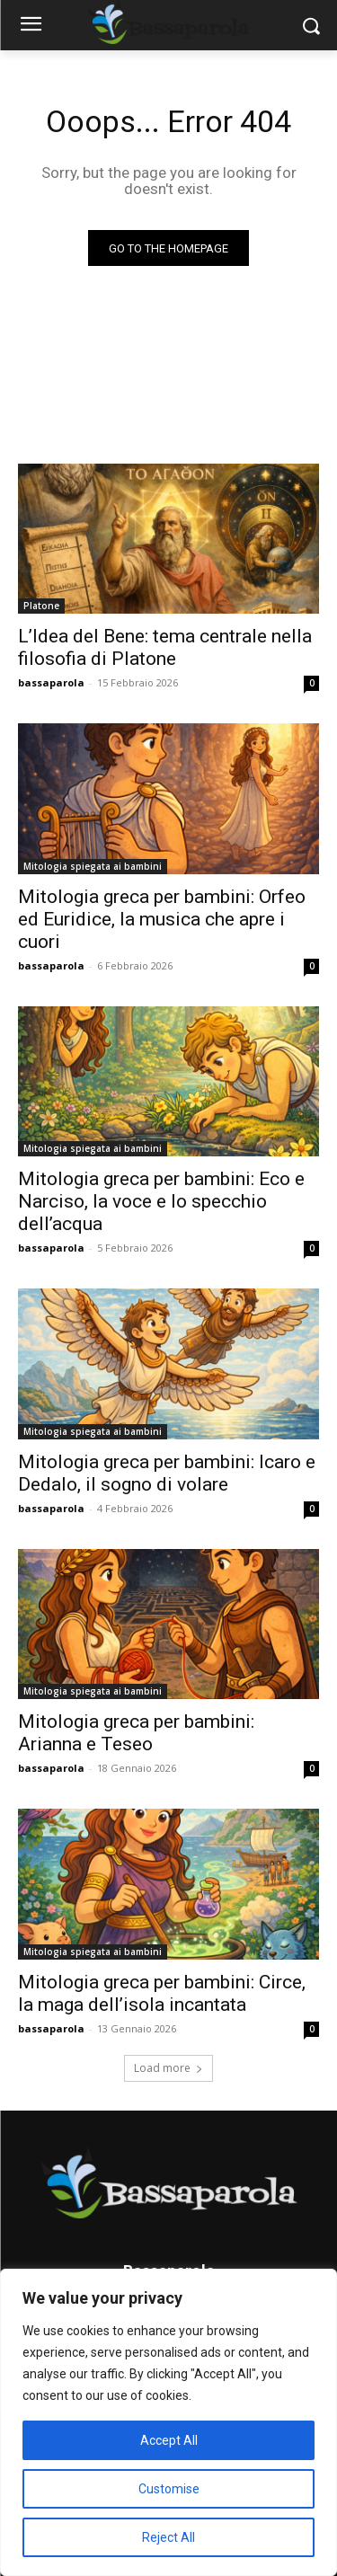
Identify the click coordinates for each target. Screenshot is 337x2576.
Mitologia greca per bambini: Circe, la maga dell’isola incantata (162, 1993)
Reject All (168, 2537)
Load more (168, 2068)
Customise (169, 2489)
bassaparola (51, 682)
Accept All (169, 2440)
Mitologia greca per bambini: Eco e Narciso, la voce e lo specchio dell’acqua (161, 1201)
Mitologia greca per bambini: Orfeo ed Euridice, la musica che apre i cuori (162, 919)
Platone (41, 605)
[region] (168, 2422)
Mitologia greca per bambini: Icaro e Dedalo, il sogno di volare (166, 1473)
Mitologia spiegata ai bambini (92, 866)
